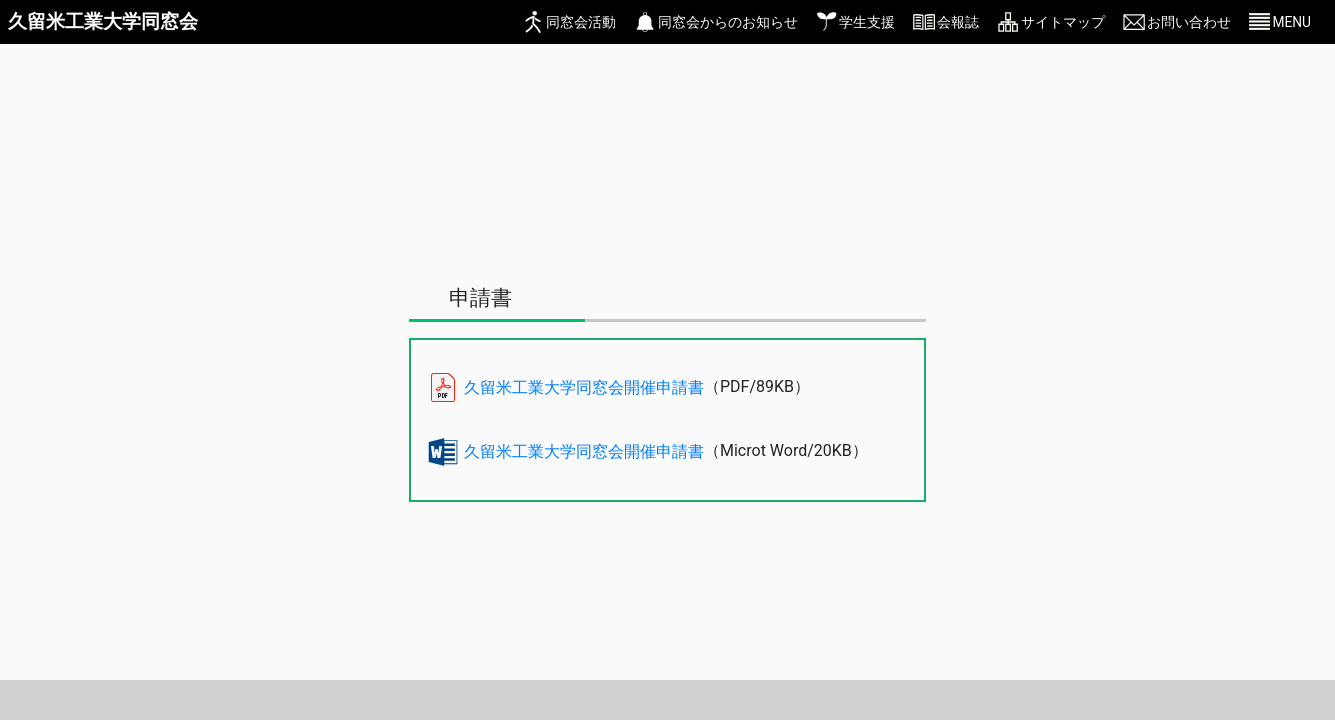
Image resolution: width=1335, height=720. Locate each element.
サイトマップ (1063, 22)
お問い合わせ (1189, 22)
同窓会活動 (581, 22)
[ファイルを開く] (830, 387)
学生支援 (867, 22)
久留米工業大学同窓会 (103, 21)
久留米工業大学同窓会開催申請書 (584, 387)
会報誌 (958, 22)
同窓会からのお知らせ (728, 22)
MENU (1291, 22)
